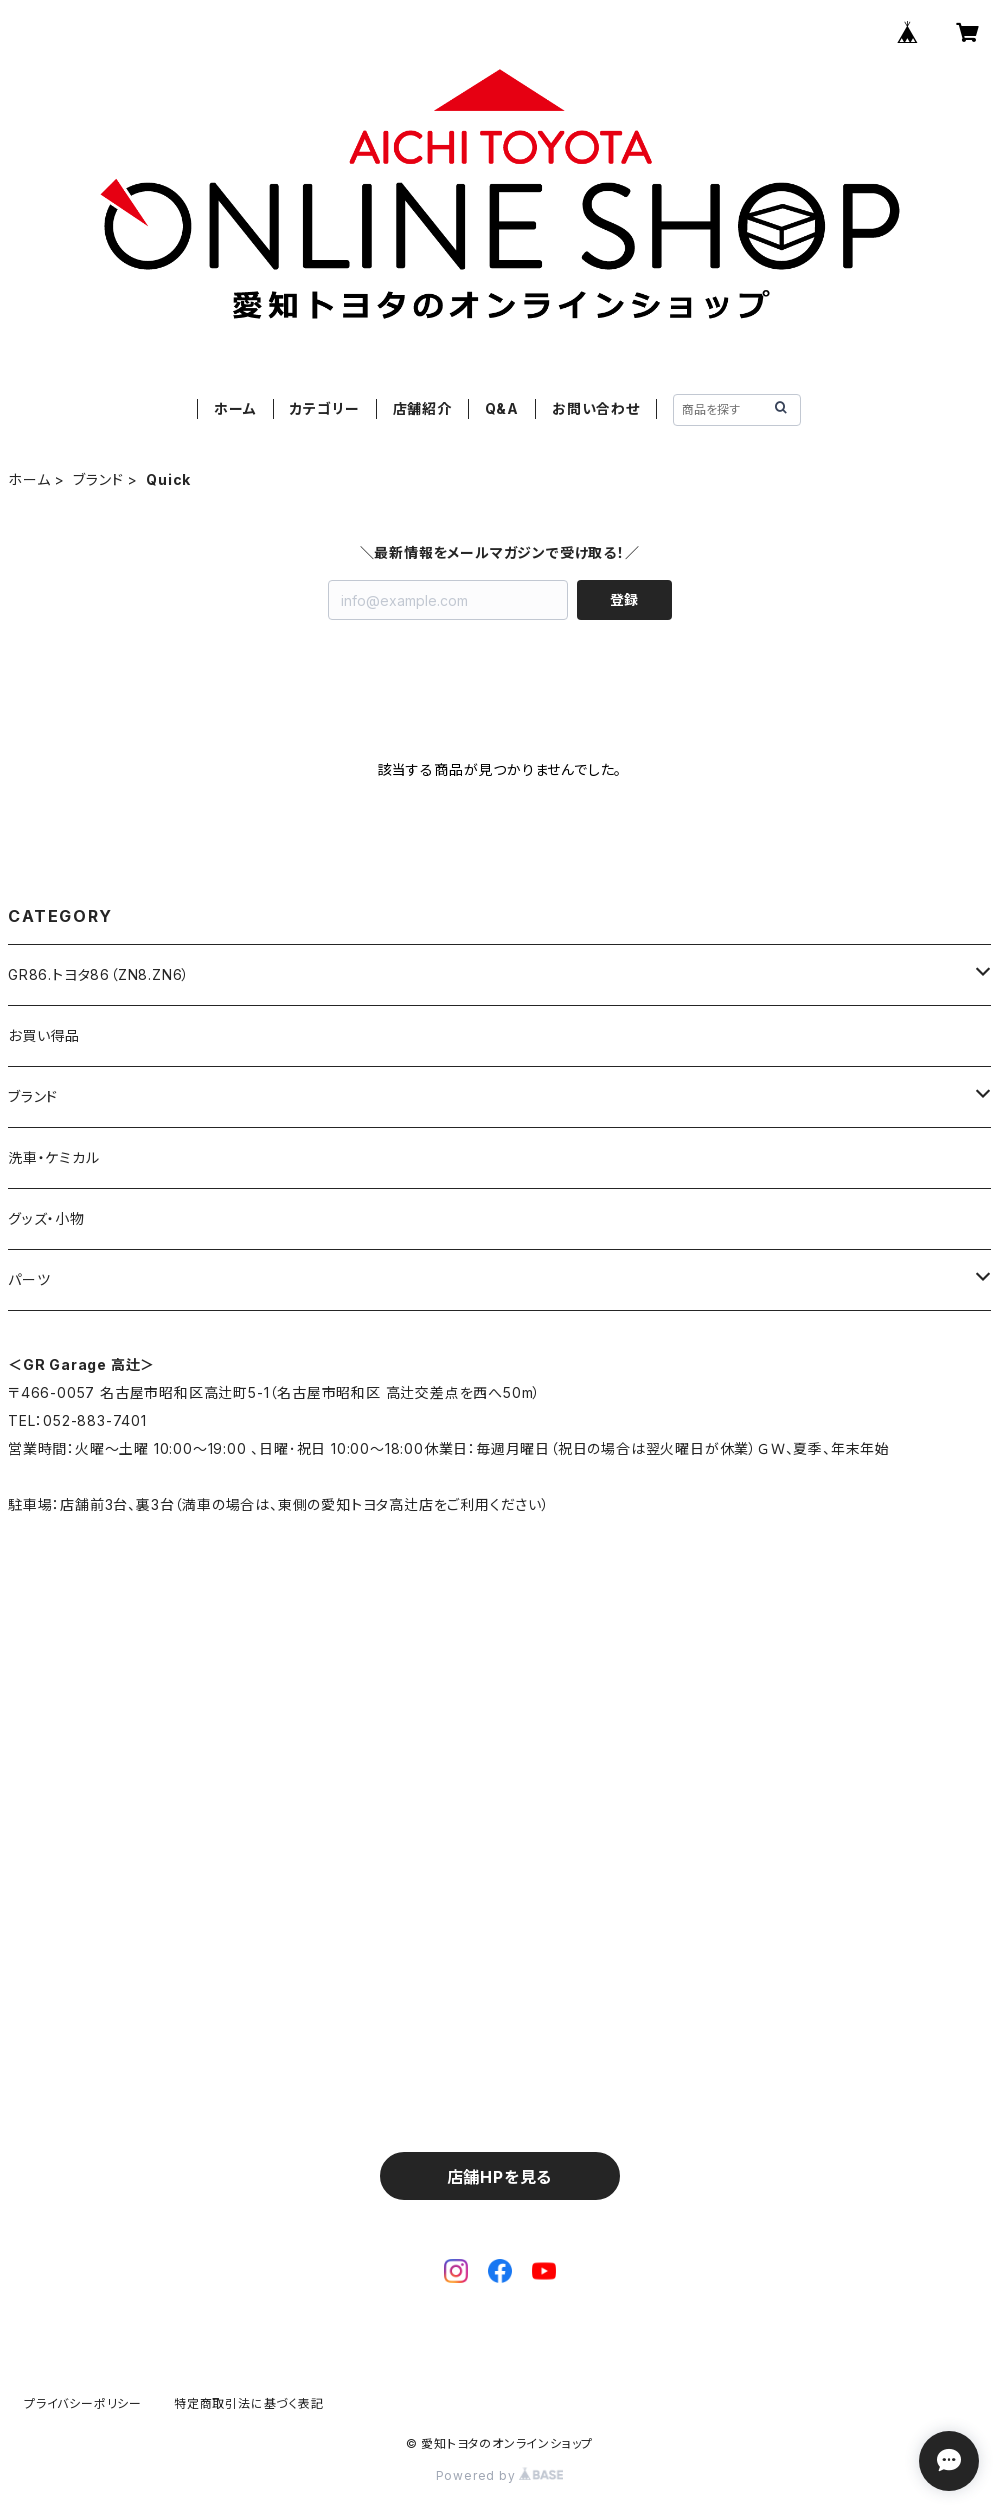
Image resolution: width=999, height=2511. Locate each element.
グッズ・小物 (46, 1218)
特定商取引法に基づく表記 (249, 2403)
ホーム (235, 408)
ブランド (98, 479)
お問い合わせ (596, 408)
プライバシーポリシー (83, 2403)
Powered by (500, 2475)
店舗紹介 (422, 408)
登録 (624, 599)
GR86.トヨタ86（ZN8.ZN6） (99, 974)
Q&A (502, 408)
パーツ (29, 1279)
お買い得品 (44, 1035)
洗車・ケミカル (54, 1157)
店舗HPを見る (500, 2177)
